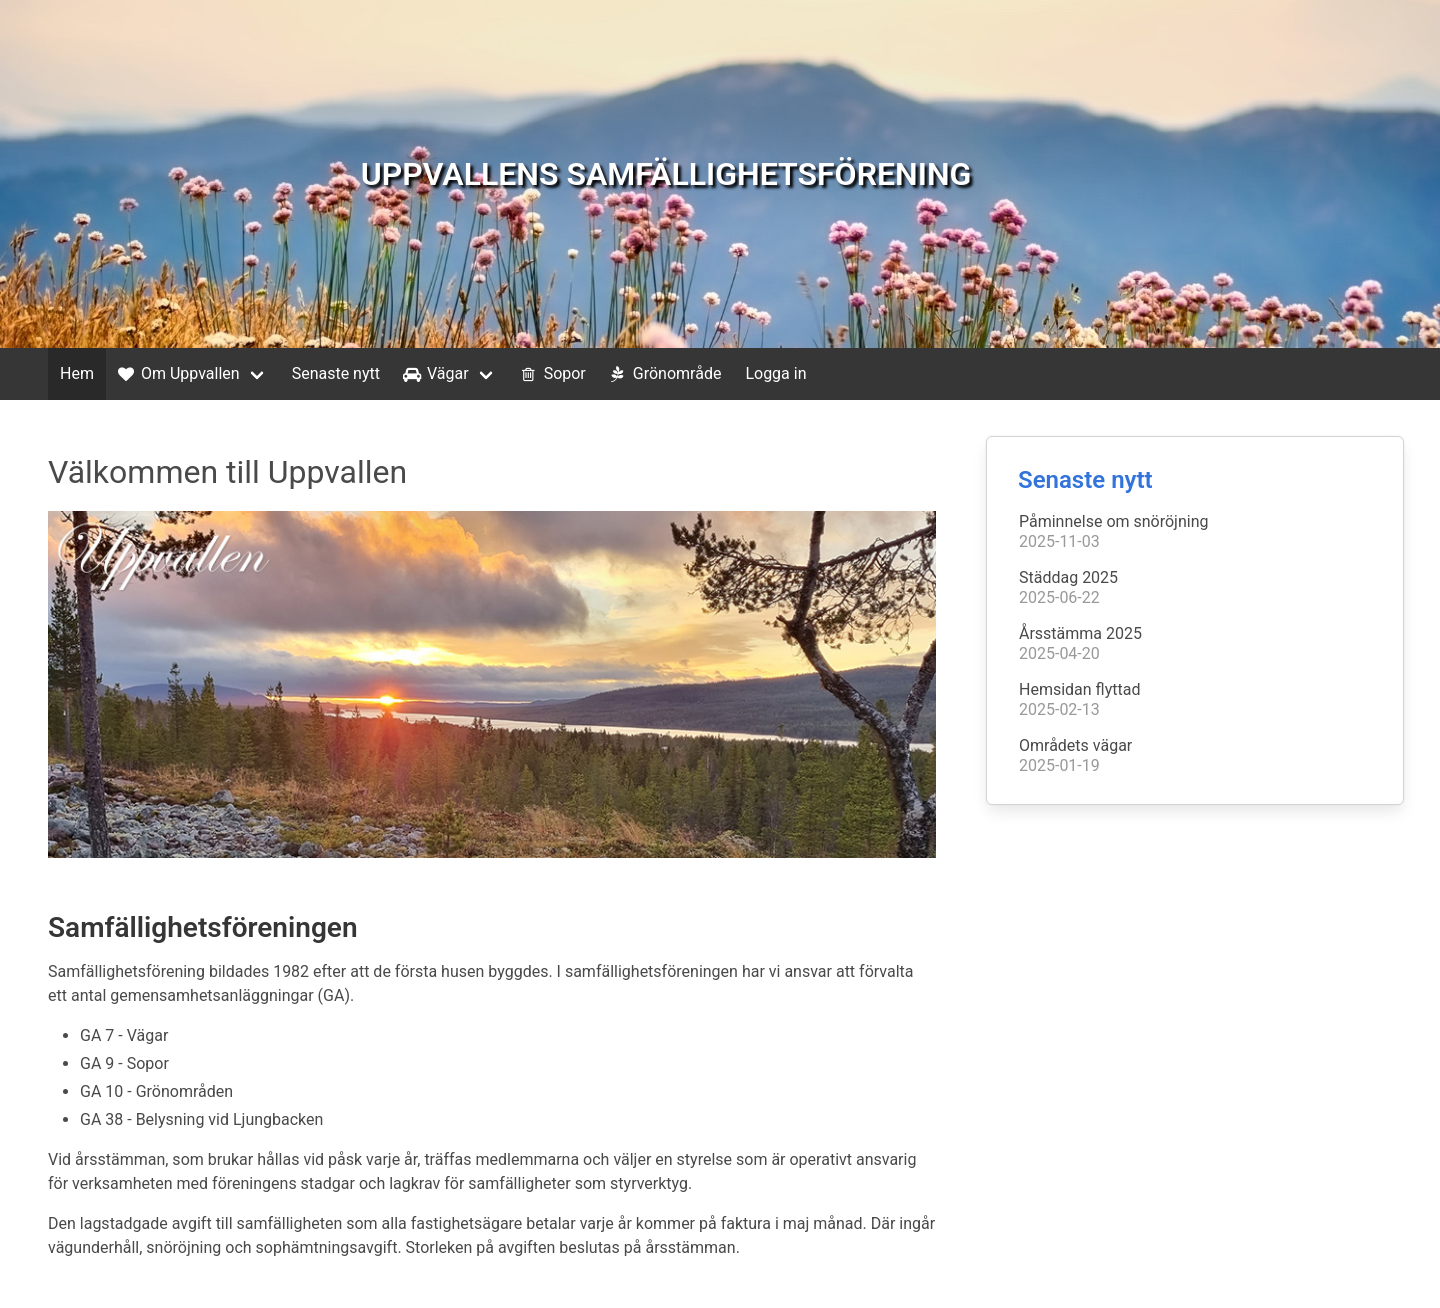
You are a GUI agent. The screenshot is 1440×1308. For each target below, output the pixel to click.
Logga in (775, 373)
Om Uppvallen (177, 374)
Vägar (434, 374)
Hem (77, 373)
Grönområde (664, 374)
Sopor (551, 374)
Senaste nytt (336, 373)
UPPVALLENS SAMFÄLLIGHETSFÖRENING (666, 174)
